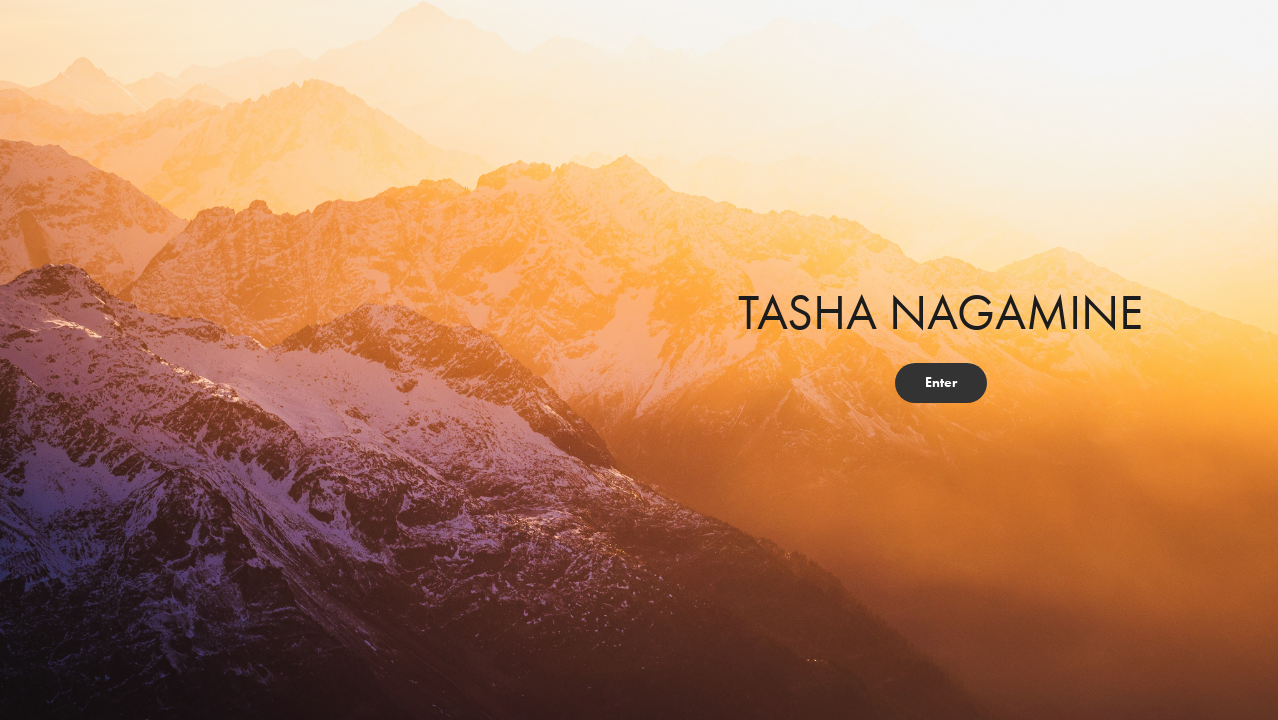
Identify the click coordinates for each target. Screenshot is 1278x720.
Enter (941, 382)
